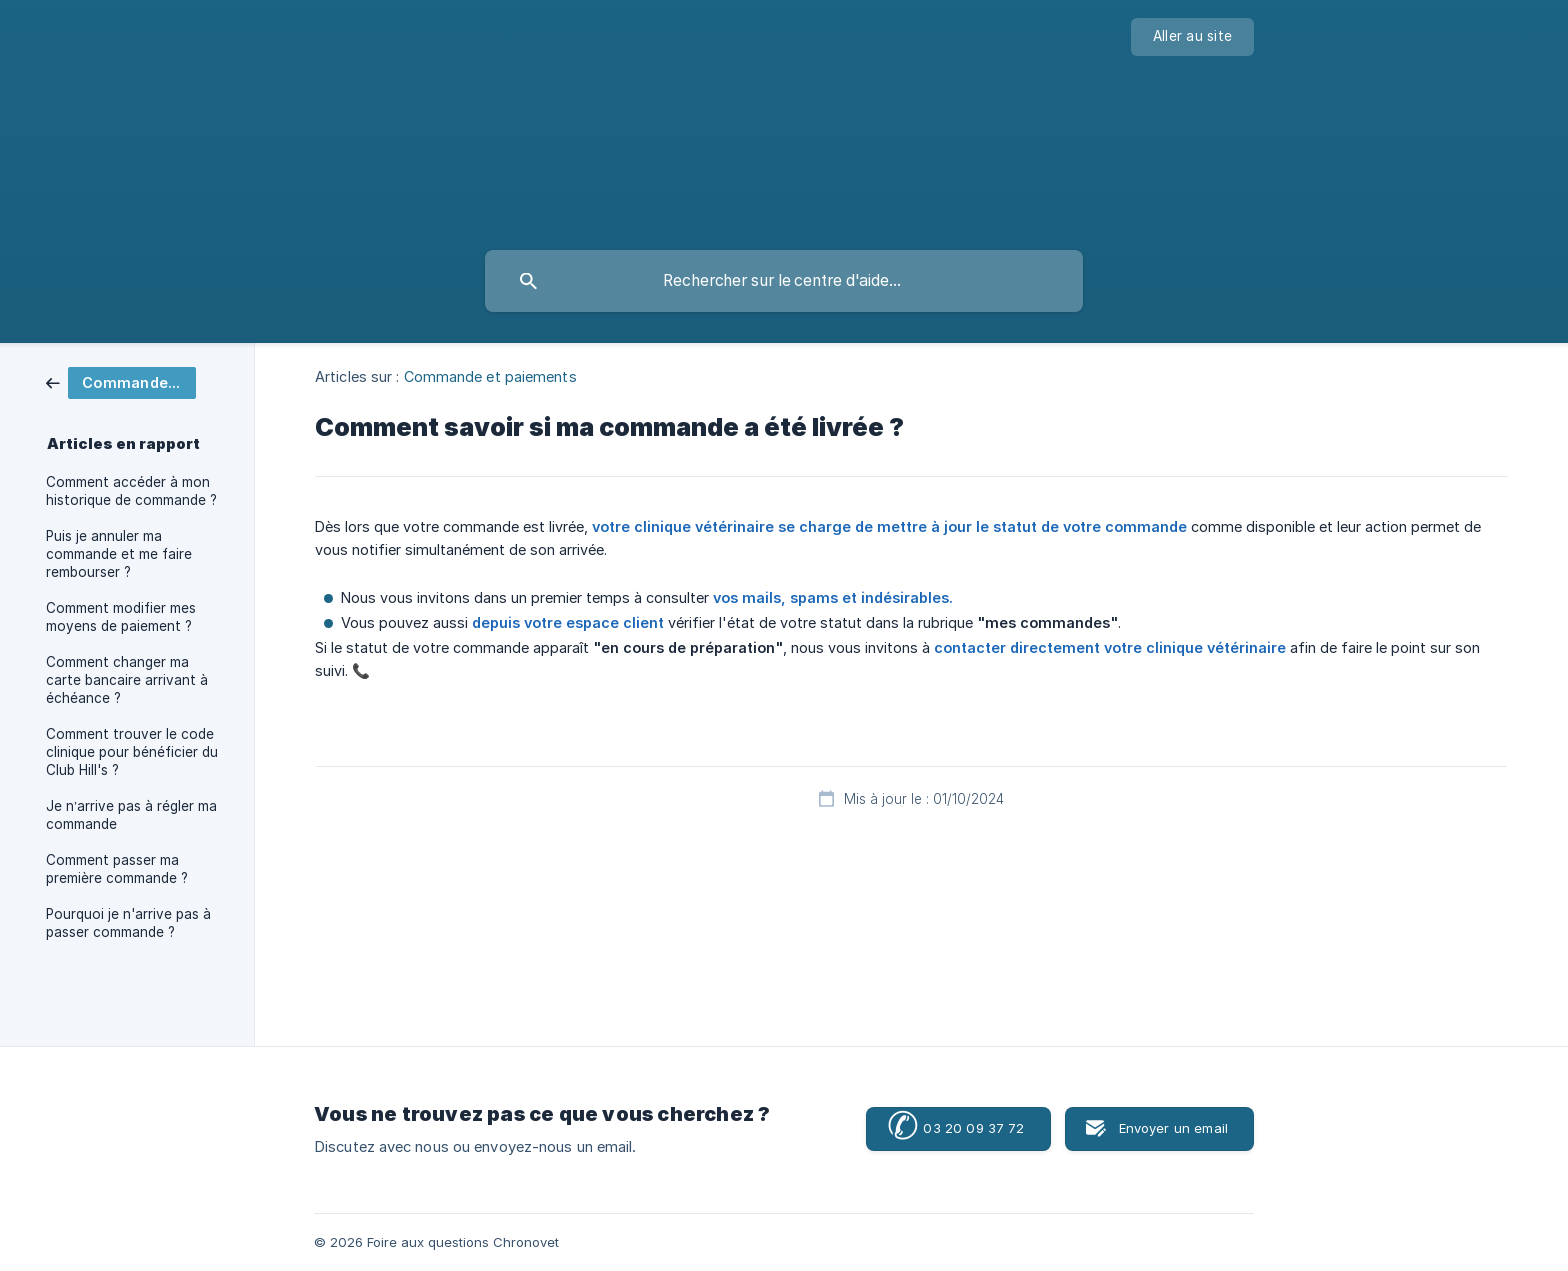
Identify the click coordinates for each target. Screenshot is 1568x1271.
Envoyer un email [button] (1173, 1128)
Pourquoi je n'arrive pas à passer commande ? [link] (128, 923)
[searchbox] (784, 281)
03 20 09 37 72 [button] (955, 1127)
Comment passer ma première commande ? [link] (117, 869)
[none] (1192, 37)
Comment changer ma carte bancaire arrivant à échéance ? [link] (127, 680)
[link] (121, 381)
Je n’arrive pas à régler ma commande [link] (131, 815)
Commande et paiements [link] (490, 376)
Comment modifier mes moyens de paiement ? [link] (121, 617)
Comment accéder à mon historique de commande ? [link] (131, 491)
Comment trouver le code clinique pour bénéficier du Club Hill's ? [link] (132, 752)
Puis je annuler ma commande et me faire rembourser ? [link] (119, 554)
